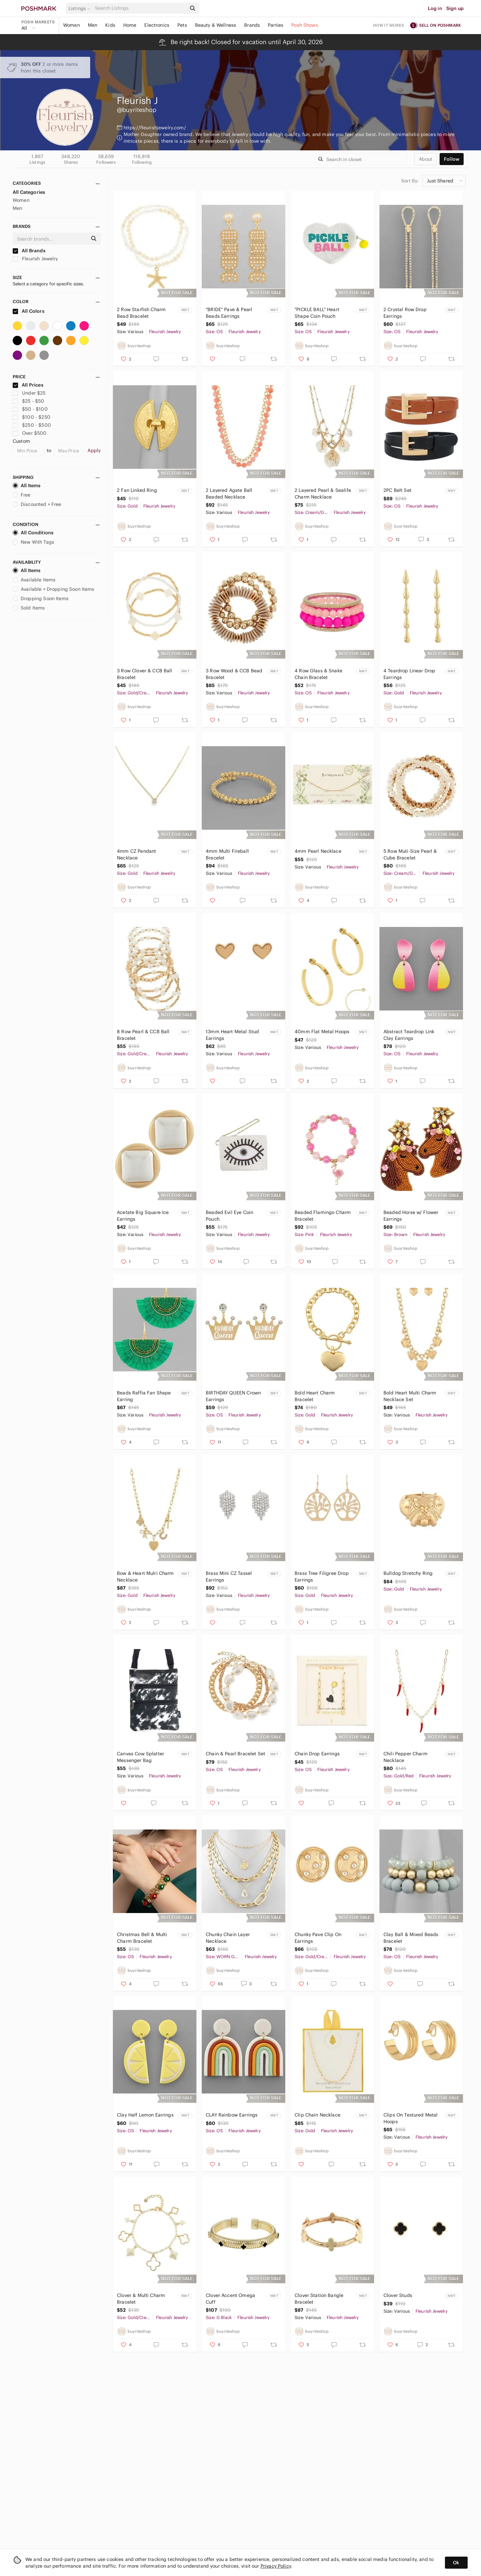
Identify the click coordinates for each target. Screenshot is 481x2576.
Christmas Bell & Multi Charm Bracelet (142, 1937)
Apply (94, 450)
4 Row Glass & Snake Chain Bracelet (318, 674)
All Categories (29, 192)
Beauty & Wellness (215, 25)
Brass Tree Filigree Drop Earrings (322, 1576)
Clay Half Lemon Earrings (145, 2115)
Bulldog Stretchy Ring (408, 1573)
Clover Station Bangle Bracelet (319, 2298)
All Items (26, 486)
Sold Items (29, 608)
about (425, 159)
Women (71, 25)
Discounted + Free (37, 504)
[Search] (140, 8)
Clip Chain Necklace (317, 2115)
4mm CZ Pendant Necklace (136, 854)
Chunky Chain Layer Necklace (228, 1937)
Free (22, 495)
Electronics (156, 25)
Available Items (34, 580)
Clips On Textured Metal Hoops (410, 2118)
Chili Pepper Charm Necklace (405, 1757)
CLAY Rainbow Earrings (232, 2115)
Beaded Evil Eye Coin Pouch (229, 1215)
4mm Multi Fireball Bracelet (227, 854)
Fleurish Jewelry (35, 259)
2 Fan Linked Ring (137, 490)
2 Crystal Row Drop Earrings (405, 312)
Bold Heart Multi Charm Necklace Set (409, 1396)
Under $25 (29, 393)
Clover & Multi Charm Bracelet (141, 2298)
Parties (275, 25)
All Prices (28, 385)
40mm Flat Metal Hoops (322, 1032)
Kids (110, 25)
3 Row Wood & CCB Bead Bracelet (234, 674)
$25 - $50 (28, 401)
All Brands (29, 251)
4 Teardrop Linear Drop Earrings (409, 674)
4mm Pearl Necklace (318, 851)
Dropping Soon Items (40, 598)
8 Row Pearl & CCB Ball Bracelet (143, 1035)
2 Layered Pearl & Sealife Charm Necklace (323, 493)
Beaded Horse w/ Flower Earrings (410, 1215)
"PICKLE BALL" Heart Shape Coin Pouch (317, 312)
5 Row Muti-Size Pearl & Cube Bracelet (410, 854)
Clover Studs (397, 2295)
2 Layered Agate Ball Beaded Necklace (229, 493)
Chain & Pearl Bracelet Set (235, 1754)
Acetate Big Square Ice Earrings (143, 1215)
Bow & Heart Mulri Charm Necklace (145, 1576)
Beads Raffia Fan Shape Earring (144, 1396)
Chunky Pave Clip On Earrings (318, 1937)
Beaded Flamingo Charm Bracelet (323, 1215)
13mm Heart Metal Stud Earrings (232, 1035)
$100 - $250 (31, 417)
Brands (252, 25)
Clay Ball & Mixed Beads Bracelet (410, 1937)
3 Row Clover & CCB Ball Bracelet (144, 674)
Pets (182, 25)
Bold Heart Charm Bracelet (315, 1396)
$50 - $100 (30, 409)
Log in (435, 8)
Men (92, 25)
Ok (456, 2563)
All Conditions (33, 533)
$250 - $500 (32, 425)
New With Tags (33, 542)
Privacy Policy (276, 2566)
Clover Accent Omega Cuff (230, 2298)
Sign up (455, 8)
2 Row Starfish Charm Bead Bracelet (141, 312)
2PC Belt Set (397, 490)
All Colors (28, 311)
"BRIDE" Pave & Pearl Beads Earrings (229, 312)
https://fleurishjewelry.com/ (155, 128)
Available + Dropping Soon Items (54, 589)
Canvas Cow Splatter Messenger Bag (140, 1757)
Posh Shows (304, 25)
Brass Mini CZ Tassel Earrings (229, 1576)
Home (130, 25)
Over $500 (30, 433)
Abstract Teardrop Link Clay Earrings (408, 1035)
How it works (389, 25)
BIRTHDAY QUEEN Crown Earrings (233, 1396)
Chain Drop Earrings (317, 1754)
